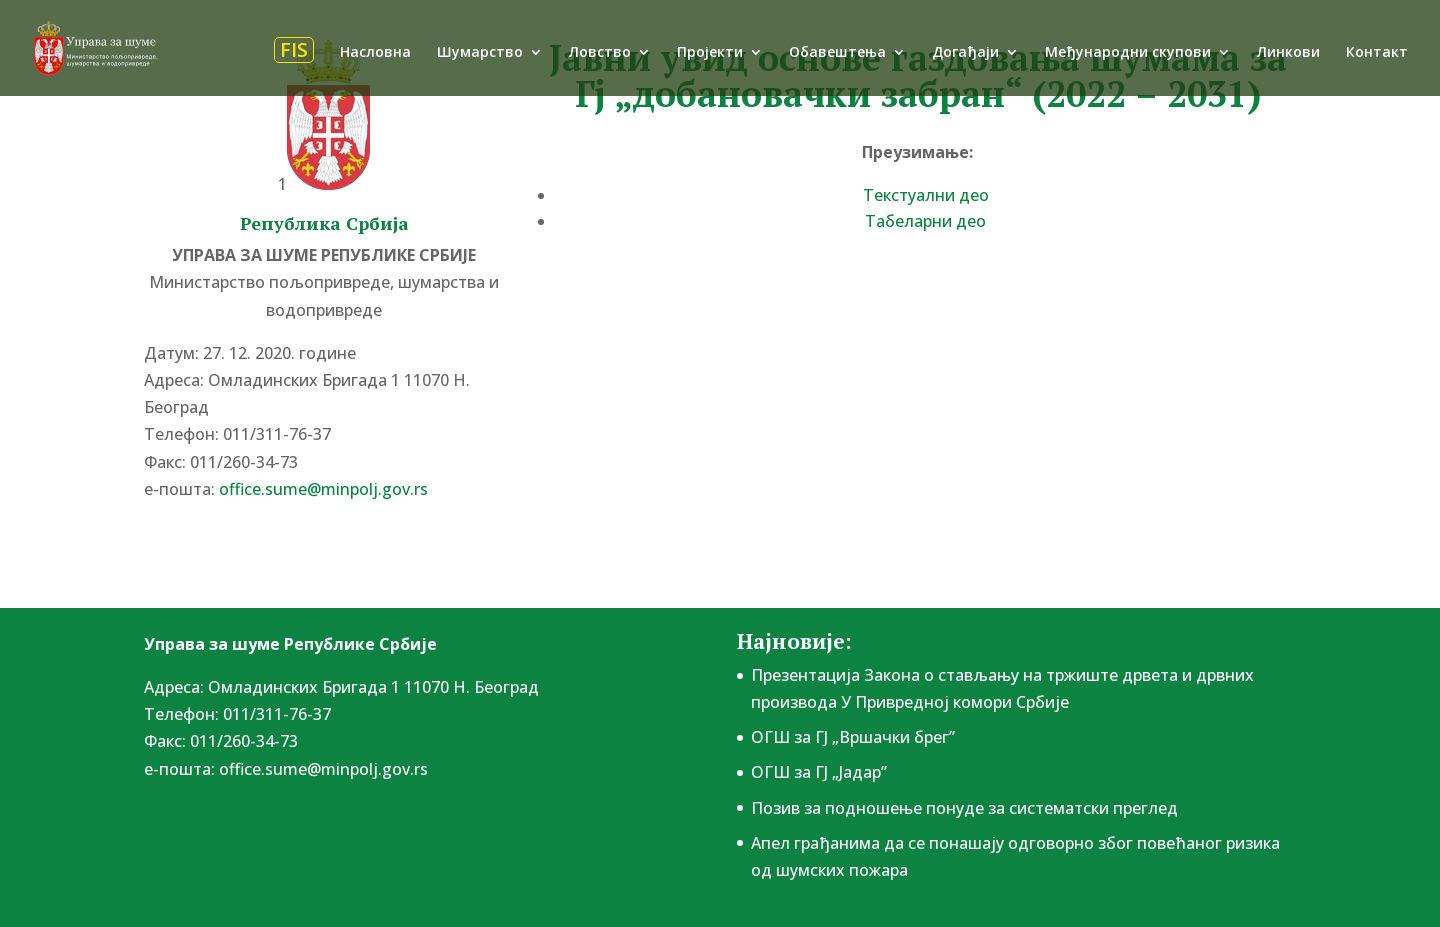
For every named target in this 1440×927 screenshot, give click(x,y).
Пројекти (710, 53)
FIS (294, 50)
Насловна (375, 53)
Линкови (1288, 53)
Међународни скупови (1128, 53)
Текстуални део (926, 195)
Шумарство (480, 53)
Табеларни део (925, 221)
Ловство (600, 53)
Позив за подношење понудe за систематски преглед (964, 808)
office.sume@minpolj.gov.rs (323, 489)
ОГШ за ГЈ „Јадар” (819, 772)
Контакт (1377, 53)
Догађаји (965, 53)
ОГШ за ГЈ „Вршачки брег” (853, 737)
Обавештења (837, 53)
